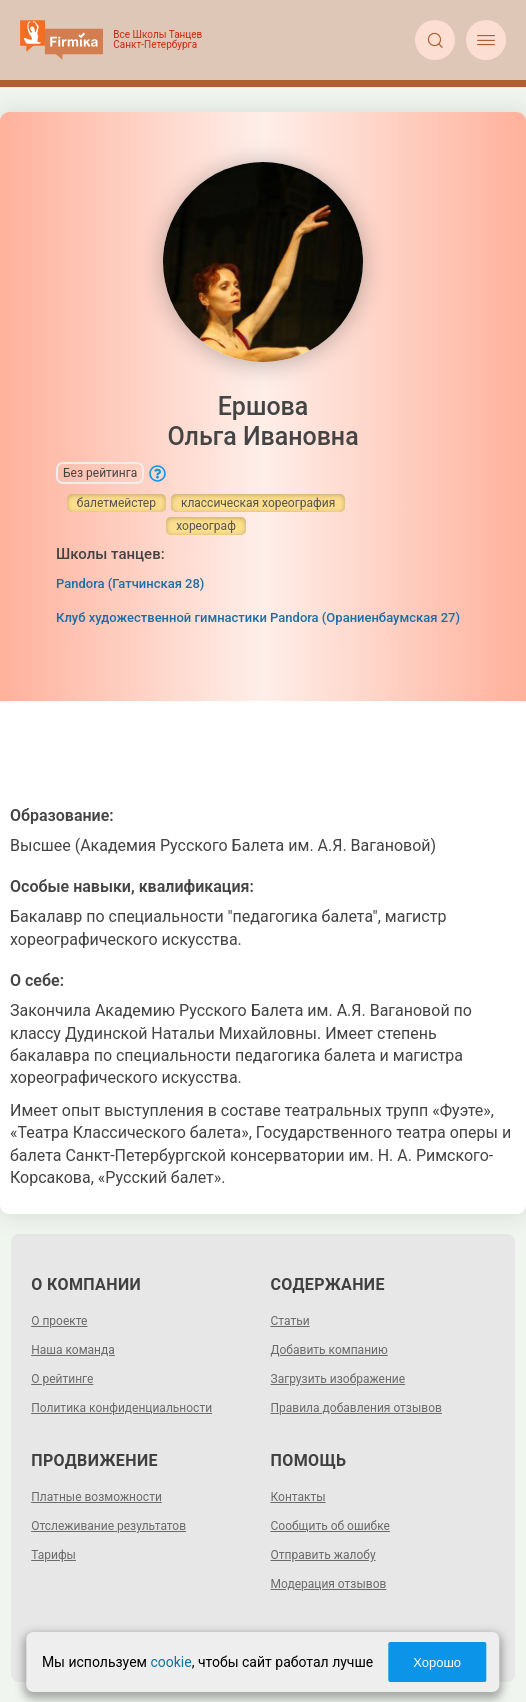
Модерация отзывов (329, 1584)
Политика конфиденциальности (121, 1408)
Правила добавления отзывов (356, 1408)
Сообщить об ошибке (330, 1526)
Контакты (298, 1497)
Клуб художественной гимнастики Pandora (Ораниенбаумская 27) (258, 617)
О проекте (59, 1321)
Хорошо (437, 1662)
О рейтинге (62, 1379)
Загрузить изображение (338, 1379)
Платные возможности (96, 1497)
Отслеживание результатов (108, 1526)
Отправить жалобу (323, 1555)
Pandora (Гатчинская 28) (130, 583)
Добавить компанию (329, 1350)
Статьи (290, 1321)
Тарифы (53, 1555)
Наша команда (73, 1350)
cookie (170, 1662)
